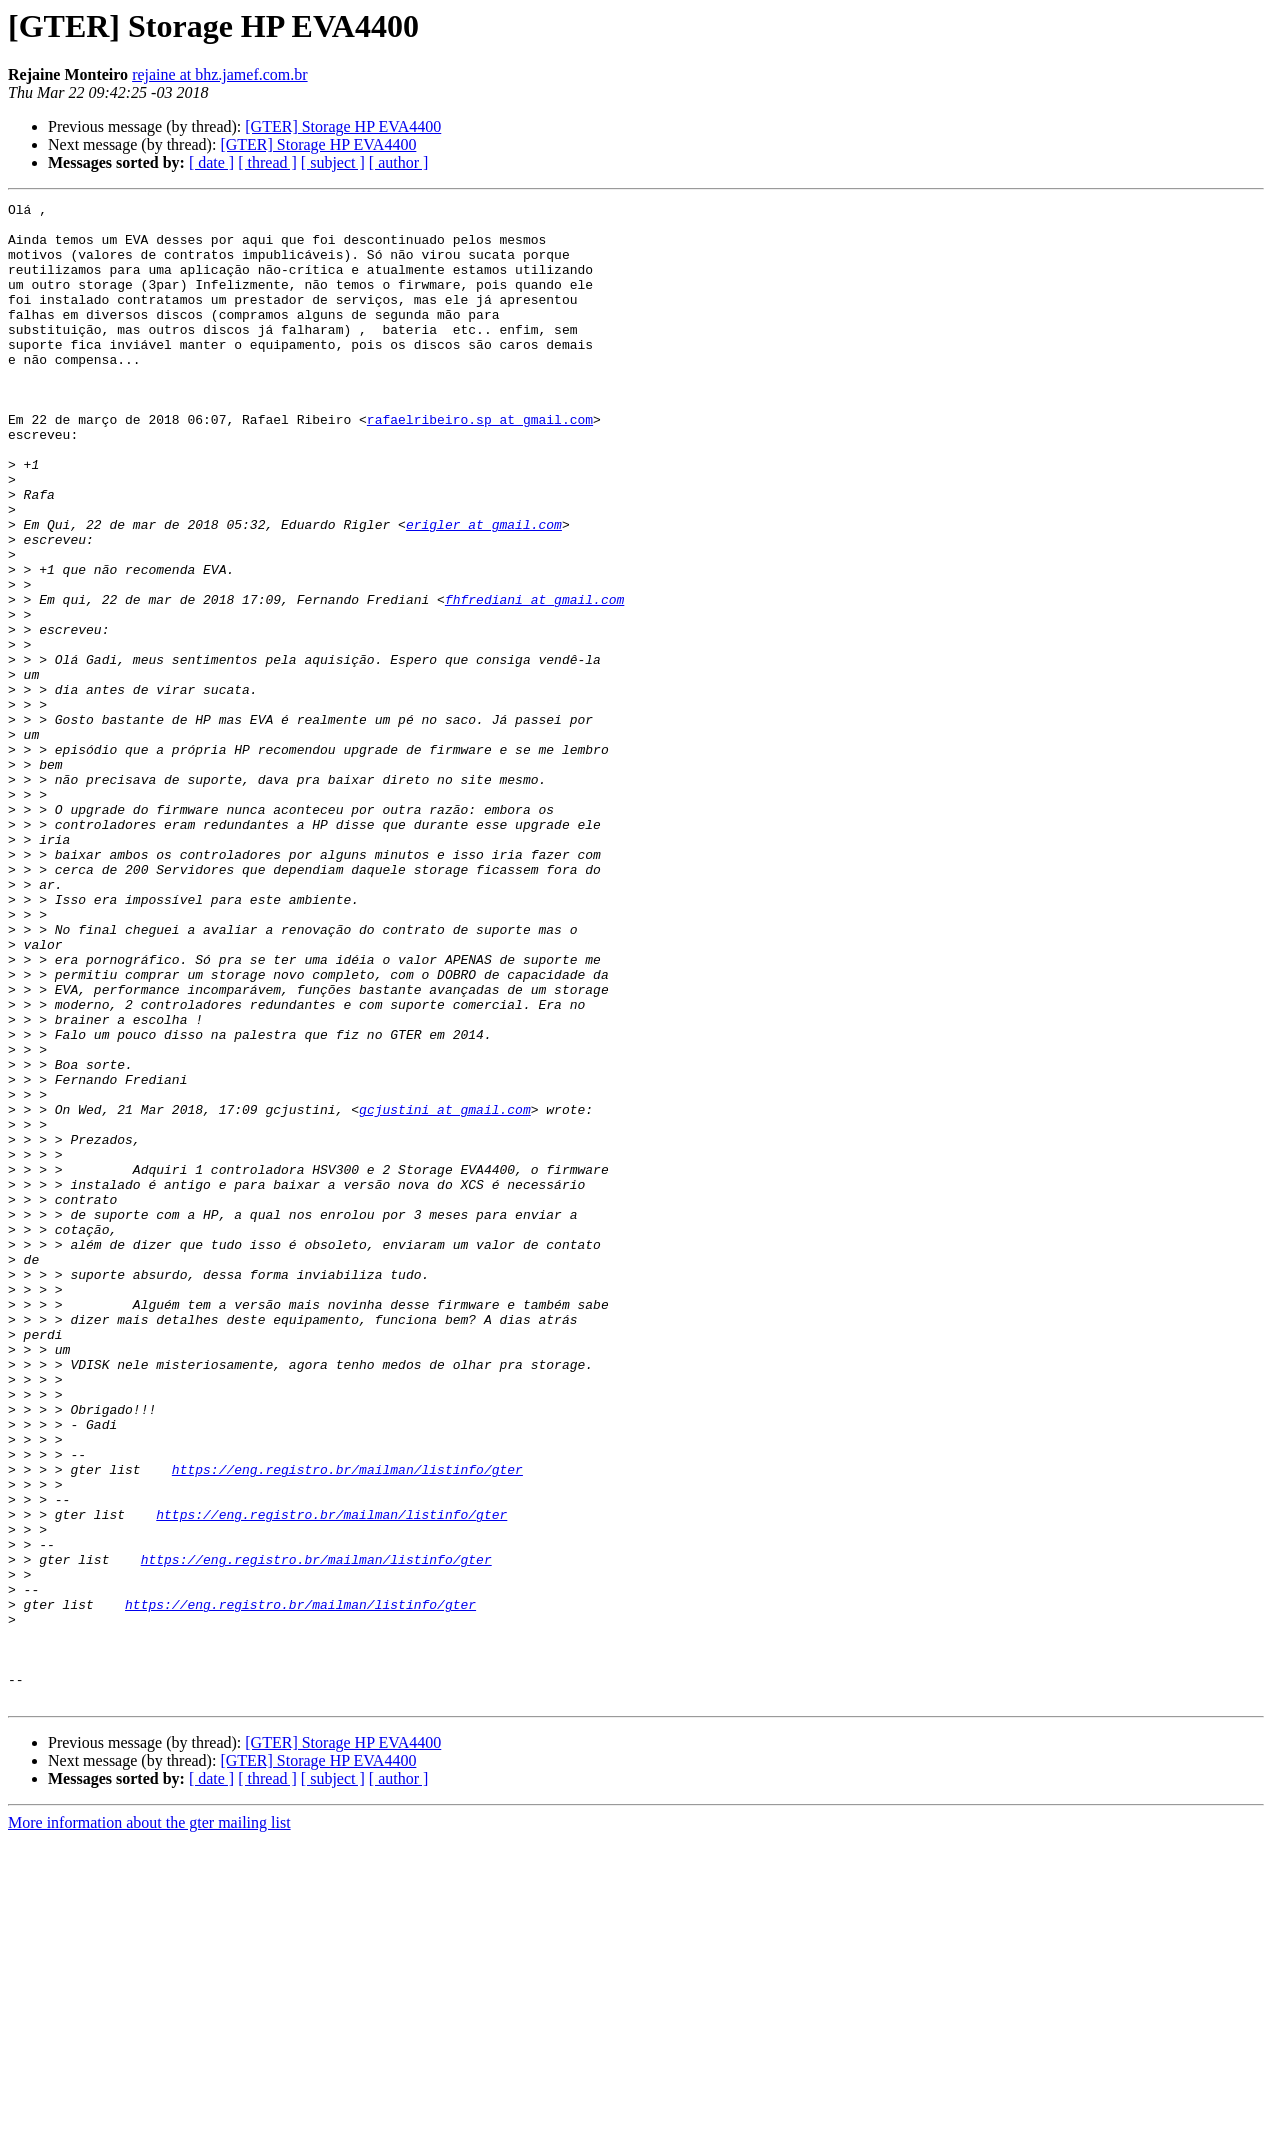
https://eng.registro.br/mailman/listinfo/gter (347, 1724)
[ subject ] (333, 162)
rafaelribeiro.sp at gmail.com (480, 464)
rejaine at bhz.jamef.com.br (219, 74)
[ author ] (399, 162)
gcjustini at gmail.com (445, 1292)
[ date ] (211, 162)
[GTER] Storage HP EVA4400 (343, 126)
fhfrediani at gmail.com (534, 680)
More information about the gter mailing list (149, 2122)
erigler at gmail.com (484, 590)
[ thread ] (267, 162)
